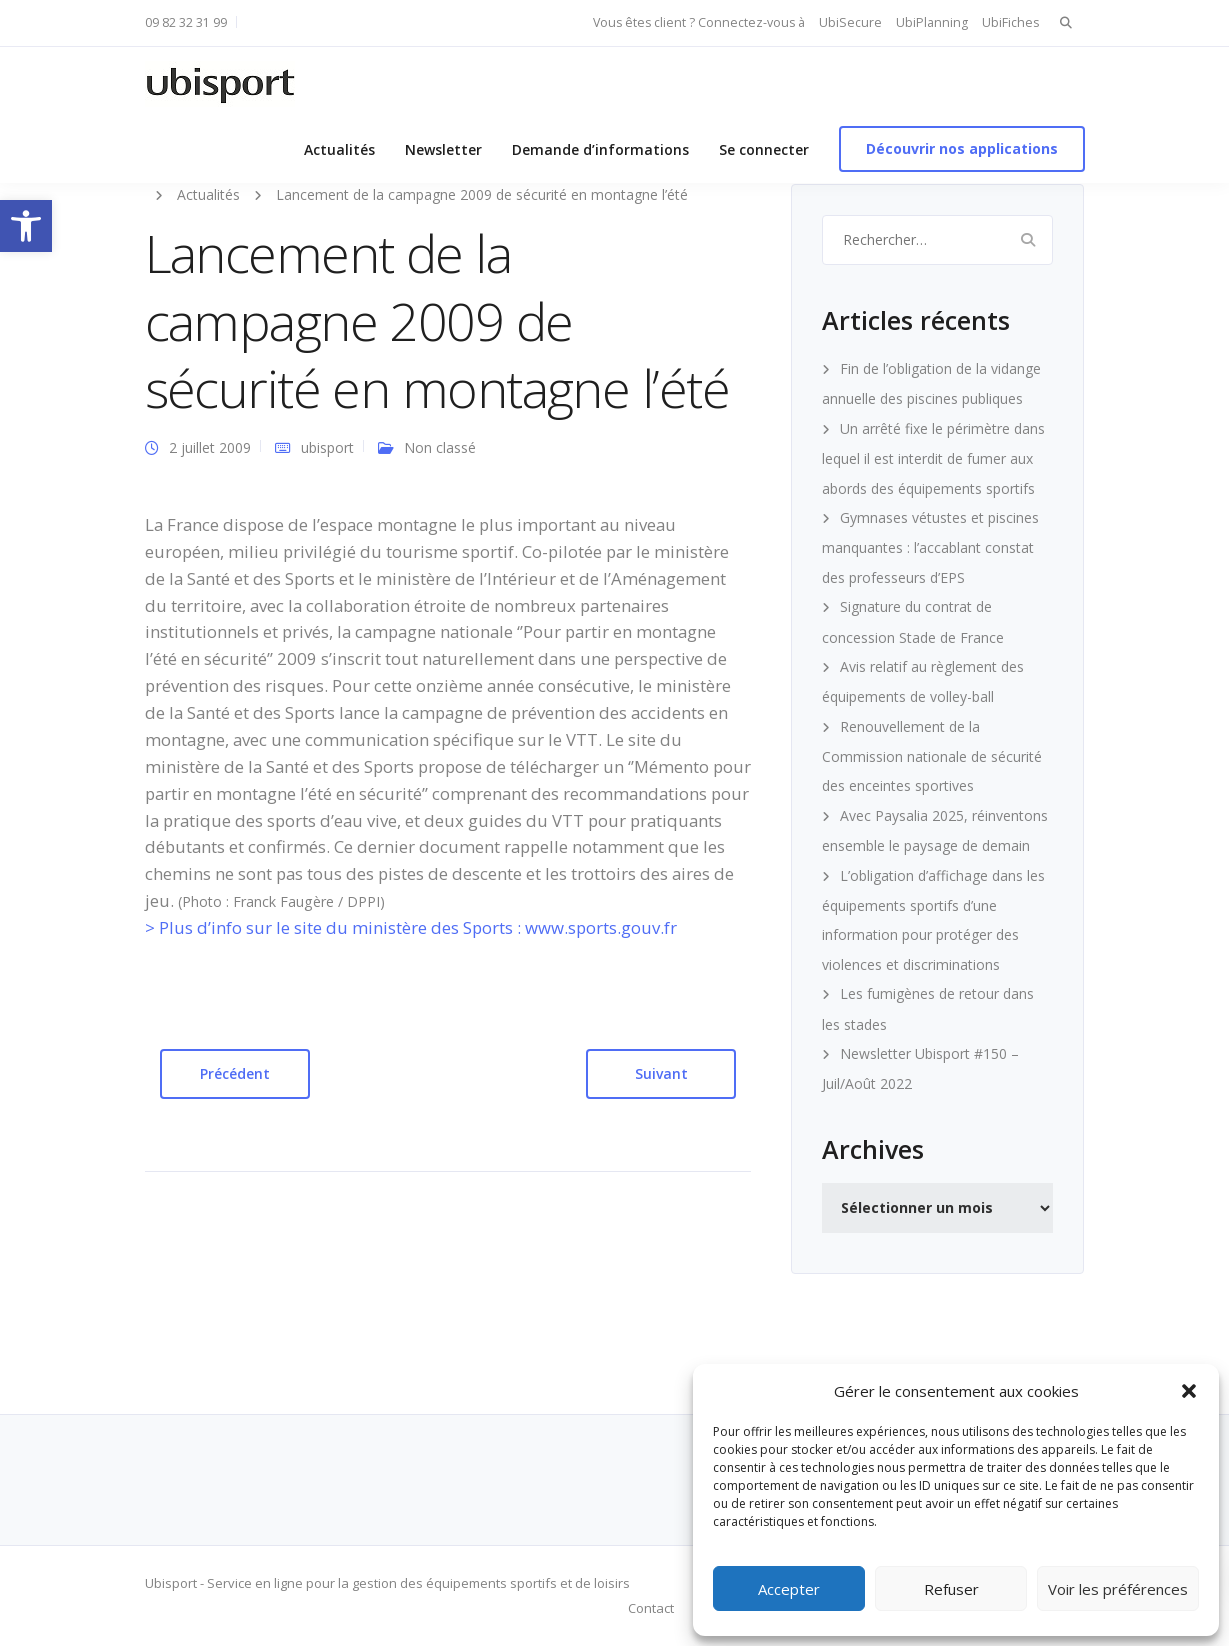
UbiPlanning (932, 22)
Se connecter (764, 149)
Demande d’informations (600, 149)
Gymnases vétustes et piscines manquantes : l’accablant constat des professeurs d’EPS (930, 547)
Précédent (235, 1073)
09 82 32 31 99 (186, 22)
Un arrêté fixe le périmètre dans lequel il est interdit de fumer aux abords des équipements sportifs (933, 458)
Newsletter (443, 149)
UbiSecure (850, 22)
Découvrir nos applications (962, 148)
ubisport (327, 447)
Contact (651, 1608)
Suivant (661, 1073)
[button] (26, 226)
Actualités (339, 149)
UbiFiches (1010, 22)
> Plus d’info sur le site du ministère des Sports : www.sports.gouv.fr (411, 927)
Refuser (951, 1589)
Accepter (789, 1589)
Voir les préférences (1118, 1589)
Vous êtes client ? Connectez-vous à (699, 22)
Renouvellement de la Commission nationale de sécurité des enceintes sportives (932, 756)
